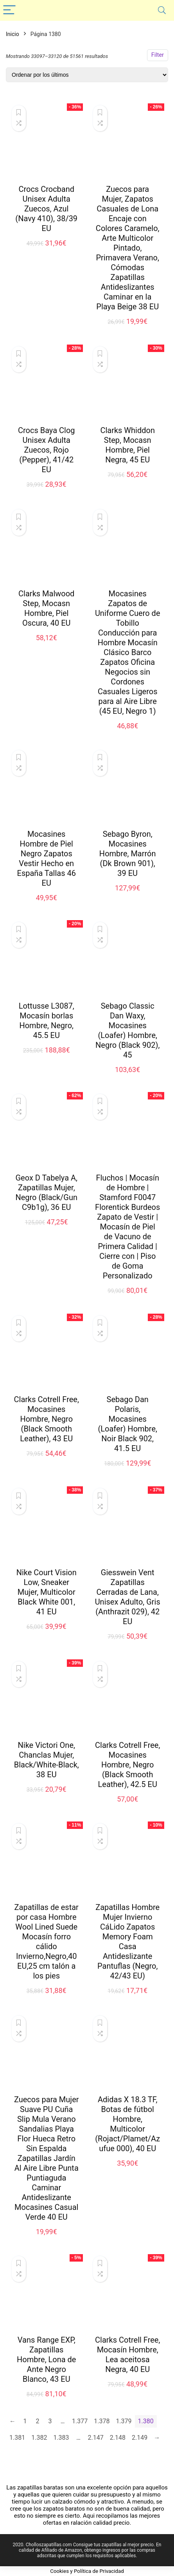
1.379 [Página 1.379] (123, 2421)
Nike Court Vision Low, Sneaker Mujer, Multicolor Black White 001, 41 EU (46, 1592)
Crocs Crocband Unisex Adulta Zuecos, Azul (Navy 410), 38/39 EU (46, 208)
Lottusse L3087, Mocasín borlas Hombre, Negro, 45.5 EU (46, 1020)
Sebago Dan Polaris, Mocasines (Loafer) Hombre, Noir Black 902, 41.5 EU (127, 1424)
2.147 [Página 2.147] (96, 2437)
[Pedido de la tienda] (87, 74)
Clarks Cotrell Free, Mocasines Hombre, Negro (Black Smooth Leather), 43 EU (46, 1419)
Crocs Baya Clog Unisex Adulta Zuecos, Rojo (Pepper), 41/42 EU (46, 450)
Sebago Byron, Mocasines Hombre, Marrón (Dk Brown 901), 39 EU (127, 853)
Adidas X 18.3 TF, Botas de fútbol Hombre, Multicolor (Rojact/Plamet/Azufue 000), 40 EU (127, 2124)
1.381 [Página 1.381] (17, 2437)
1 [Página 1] (25, 2421)
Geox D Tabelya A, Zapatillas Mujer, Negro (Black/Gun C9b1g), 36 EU (46, 1192)
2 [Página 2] (37, 2421)
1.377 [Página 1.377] (80, 2421)
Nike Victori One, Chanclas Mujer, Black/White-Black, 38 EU (46, 1759)
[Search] (161, 10)
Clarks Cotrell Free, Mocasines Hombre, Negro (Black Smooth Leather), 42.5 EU (127, 1764)
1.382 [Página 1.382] (39, 2437)
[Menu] (9, 10)
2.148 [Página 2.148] (118, 2437)
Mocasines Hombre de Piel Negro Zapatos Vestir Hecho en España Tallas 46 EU (46, 858)
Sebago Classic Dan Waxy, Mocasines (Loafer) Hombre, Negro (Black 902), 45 (127, 1030)
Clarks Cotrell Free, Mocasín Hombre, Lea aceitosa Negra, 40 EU (127, 2354)
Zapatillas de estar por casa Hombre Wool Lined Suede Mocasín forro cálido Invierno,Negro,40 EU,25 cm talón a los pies (46, 1941)
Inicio (12, 34)
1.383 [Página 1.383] (61, 2437)
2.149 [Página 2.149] (139, 2437)
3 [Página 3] (50, 2421)
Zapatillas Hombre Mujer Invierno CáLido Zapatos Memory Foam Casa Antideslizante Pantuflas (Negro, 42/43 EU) (127, 1941)
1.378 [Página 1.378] (101, 2421)
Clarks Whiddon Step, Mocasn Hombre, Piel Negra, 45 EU (127, 445)
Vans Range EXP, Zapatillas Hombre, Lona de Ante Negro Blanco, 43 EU (46, 2359)
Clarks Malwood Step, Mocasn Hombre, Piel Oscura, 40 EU (46, 608)
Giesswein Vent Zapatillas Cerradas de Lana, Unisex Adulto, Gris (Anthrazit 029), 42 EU (127, 1597)
